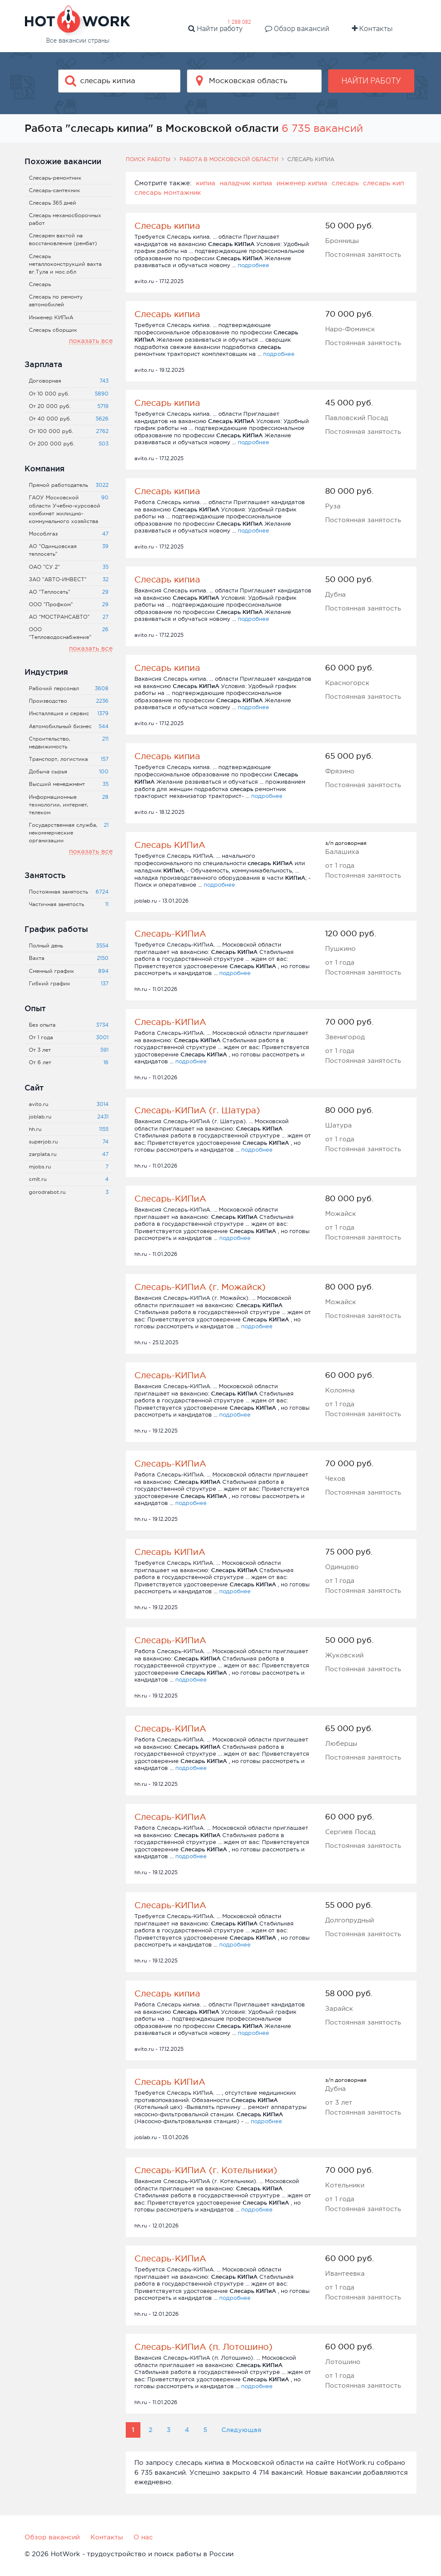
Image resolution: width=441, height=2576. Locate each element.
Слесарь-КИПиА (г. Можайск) (200, 1287)
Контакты (372, 28)
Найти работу (215, 28)
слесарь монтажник (167, 192)
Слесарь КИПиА (169, 845)
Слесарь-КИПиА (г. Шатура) (197, 1110)
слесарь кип (383, 183)
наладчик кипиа (246, 183)
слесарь (345, 183)
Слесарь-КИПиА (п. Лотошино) (203, 2347)
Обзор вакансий (297, 28)
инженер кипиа (301, 183)
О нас (143, 2537)
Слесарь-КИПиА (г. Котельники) (205, 2170)
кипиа (205, 183)
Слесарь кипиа (167, 226)
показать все (91, 340)
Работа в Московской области (229, 159)
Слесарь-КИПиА (170, 933)
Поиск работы (148, 159)
